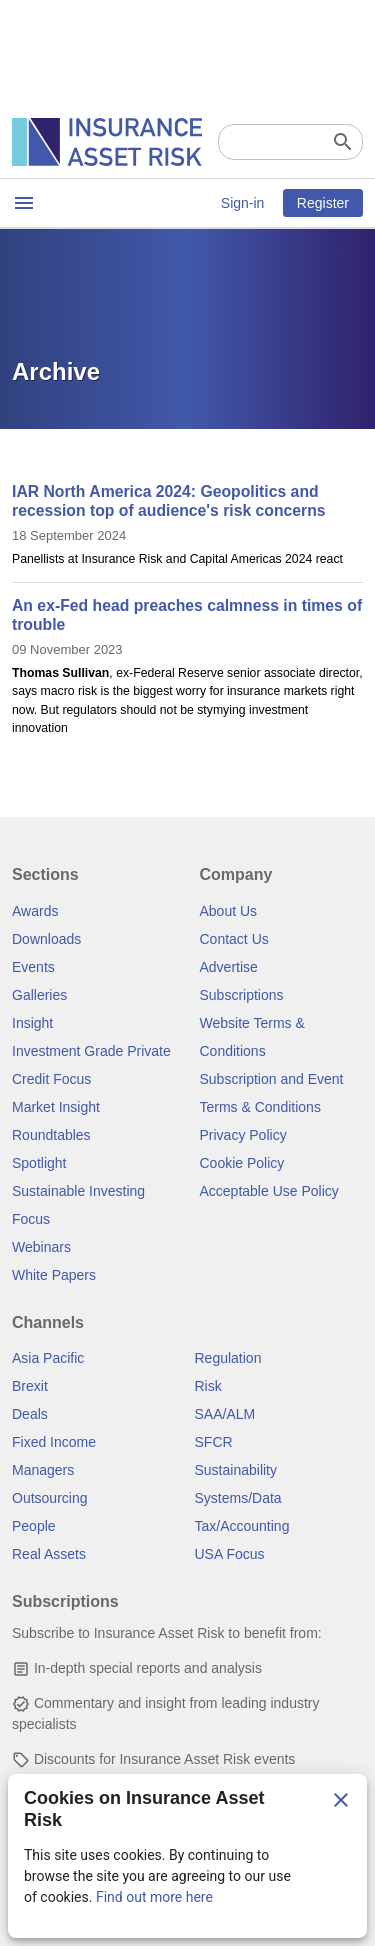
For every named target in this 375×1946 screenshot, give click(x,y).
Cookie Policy (242, 1163)
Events (33, 967)
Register (323, 203)
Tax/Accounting (242, 1526)
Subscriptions (242, 995)
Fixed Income (54, 1442)
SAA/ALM (225, 1414)
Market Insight (56, 1107)
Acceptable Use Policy (269, 1191)
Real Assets (49, 1554)
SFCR (214, 1442)
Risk (208, 1386)
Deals (30, 1414)
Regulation (228, 1358)
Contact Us (234, 939)
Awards (35, 911)
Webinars (41, 1247)
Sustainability (236, 1470)
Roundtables (51, 1135)
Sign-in (243, 203)
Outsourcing (49, 1498)
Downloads (46, 939)
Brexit (30, 1386)
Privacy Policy (243, 1135)
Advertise (229, 967)
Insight (32, 1023)
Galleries (39, 995)
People (34, 1526)
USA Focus (230, 1554)
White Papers (54, 1275)
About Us (229, 911)
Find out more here (154, 1897)
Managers (43, 1470)
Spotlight (39, 1163)
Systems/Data (238, 1498)
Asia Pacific (48, 1358)
